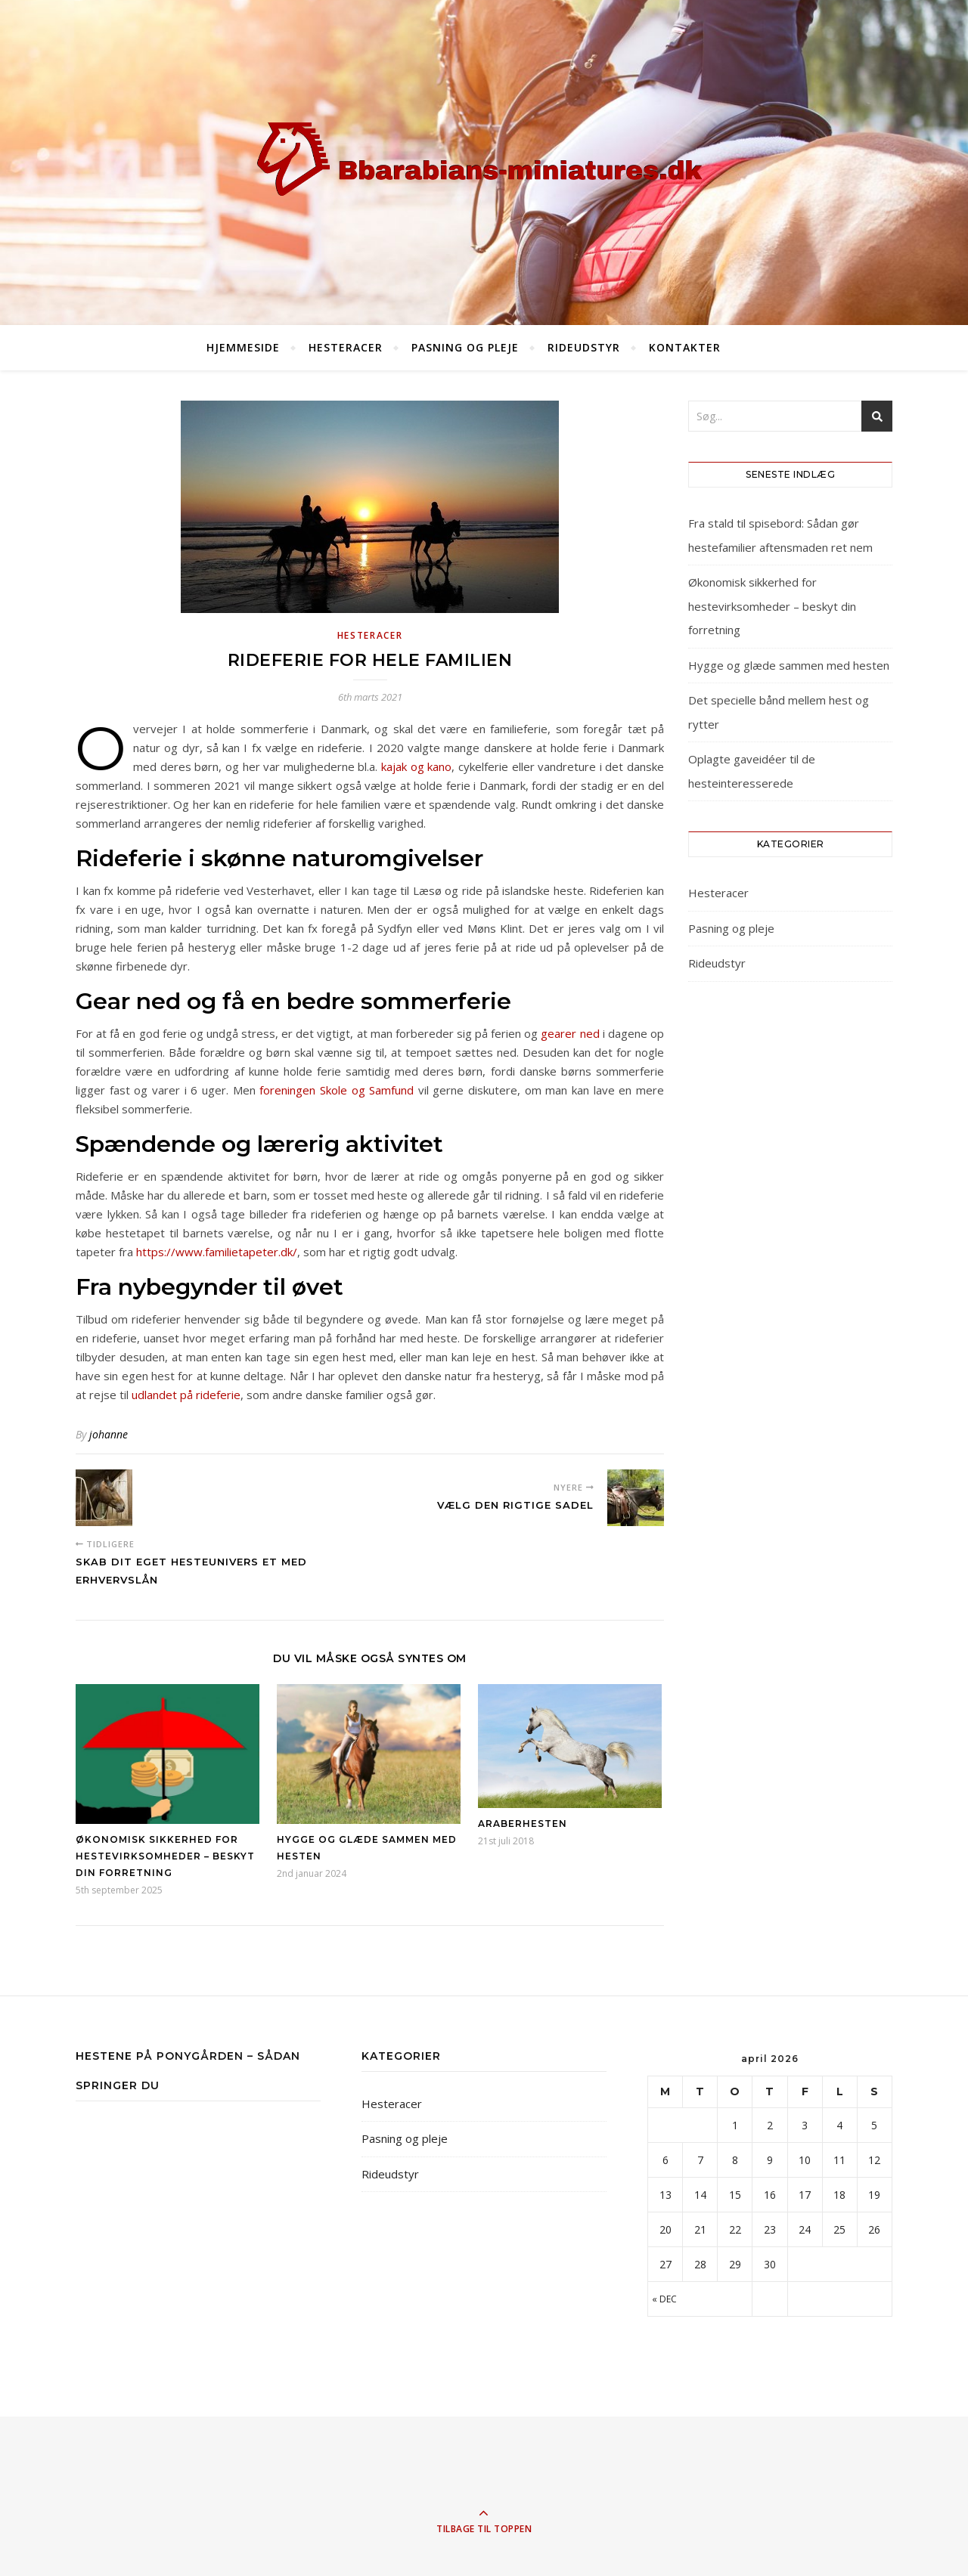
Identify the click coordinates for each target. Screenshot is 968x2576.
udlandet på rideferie (186, 1394)
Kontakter (685, 347)
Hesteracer (346, 347)
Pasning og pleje (465, 347)
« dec (664, 2299)
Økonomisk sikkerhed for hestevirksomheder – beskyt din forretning (165, 1856)
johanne (108, 1434)
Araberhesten (522, 1823)
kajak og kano (416, 766)
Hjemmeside (243, 347)
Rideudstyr (584, 347)
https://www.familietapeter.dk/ (216, 1251)
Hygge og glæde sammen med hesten (788, 665)
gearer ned (570, 1033)
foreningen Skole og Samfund (336, 1090)
